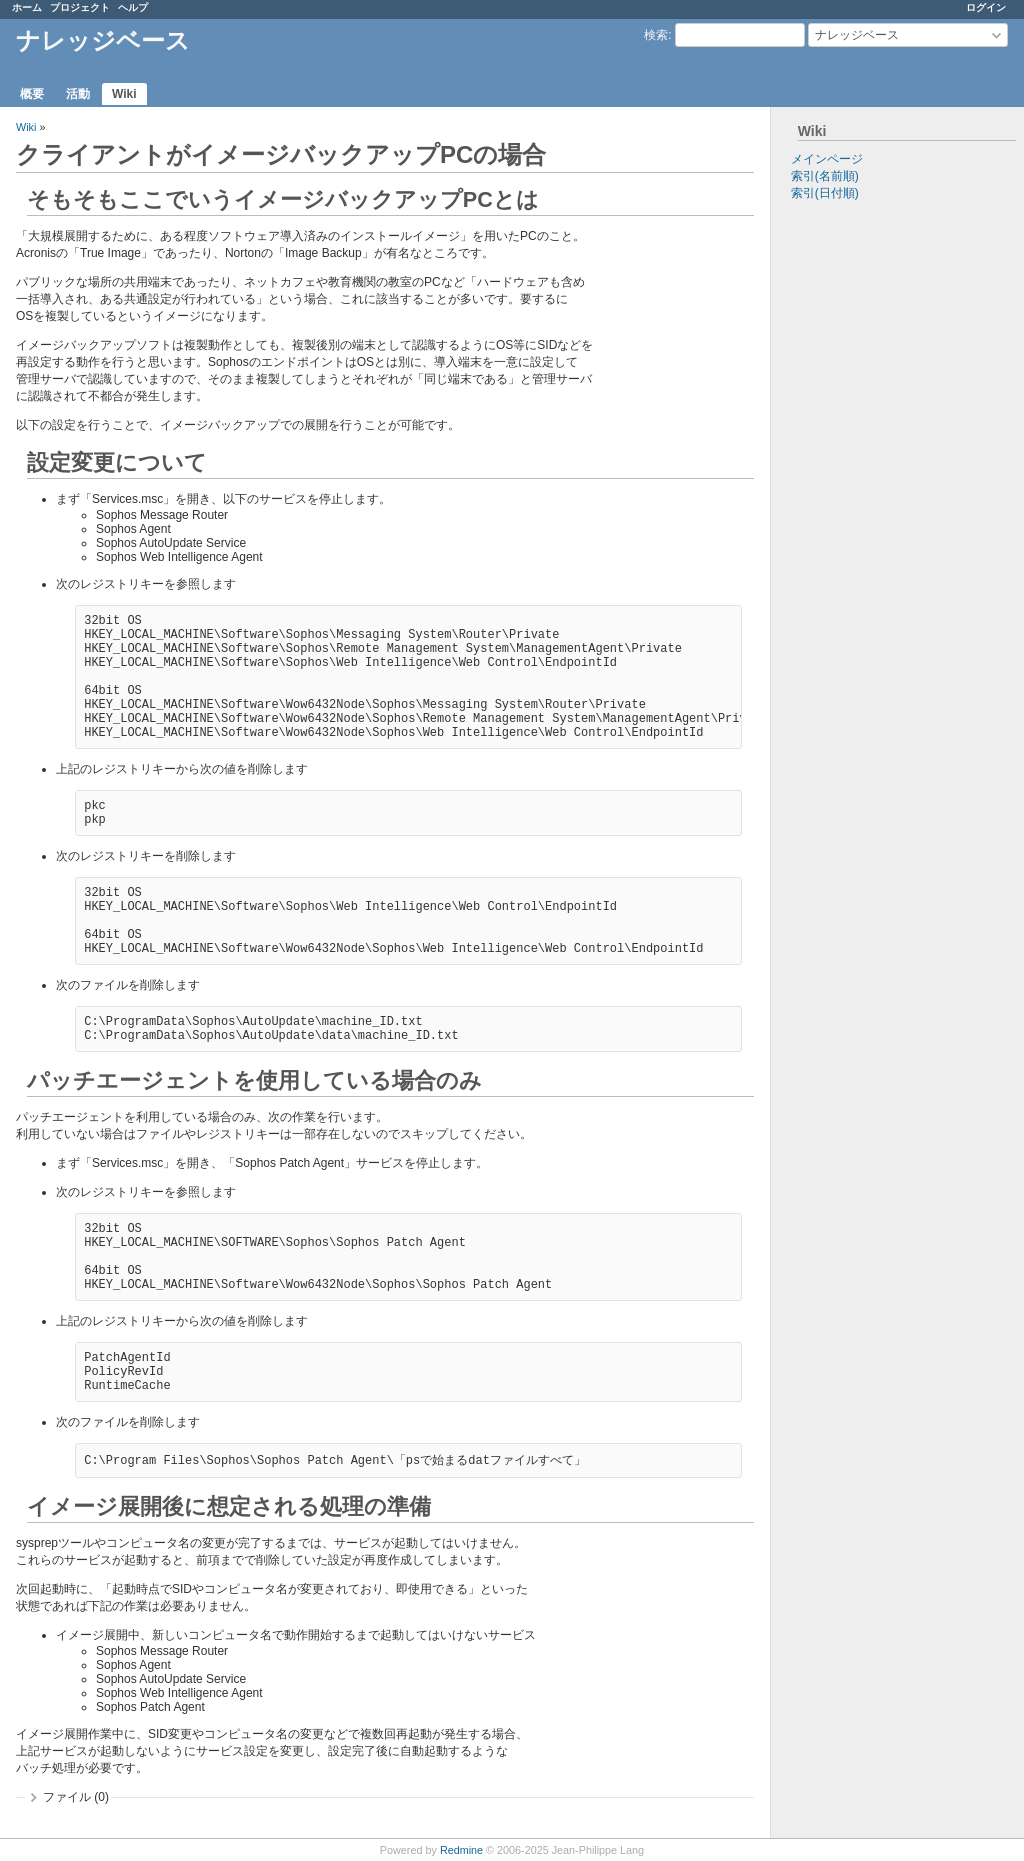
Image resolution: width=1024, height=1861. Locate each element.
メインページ (827, 159)
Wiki (124, 94)
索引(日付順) (825, 193)
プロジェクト (80, 7)
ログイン (986, 7)
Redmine (461, 1850)
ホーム (27, 7)
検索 (656, 35)
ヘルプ (133, 7)
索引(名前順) (825, 176)
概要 (32, 94)
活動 (78, 94)
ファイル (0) (76, 1797)
